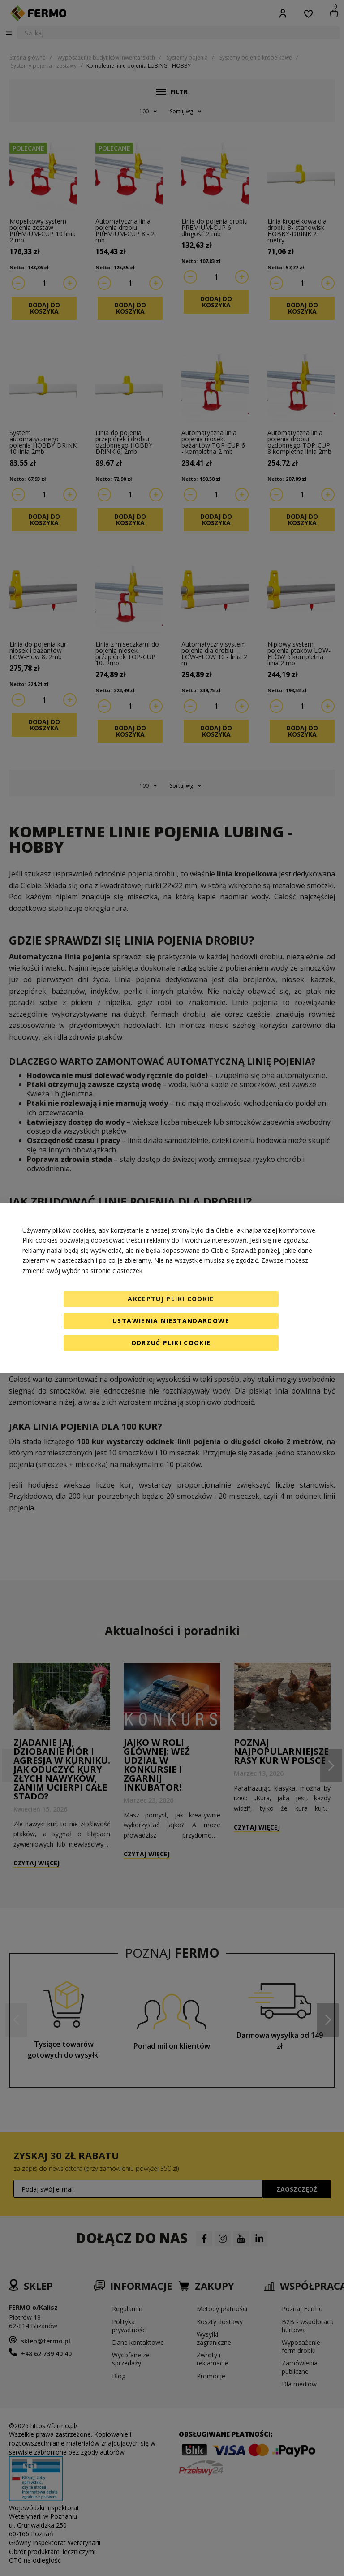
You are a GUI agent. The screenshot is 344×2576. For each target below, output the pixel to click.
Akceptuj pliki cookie (171, 1298)
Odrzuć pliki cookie (171, 1342)
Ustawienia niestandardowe (170, 1320)
